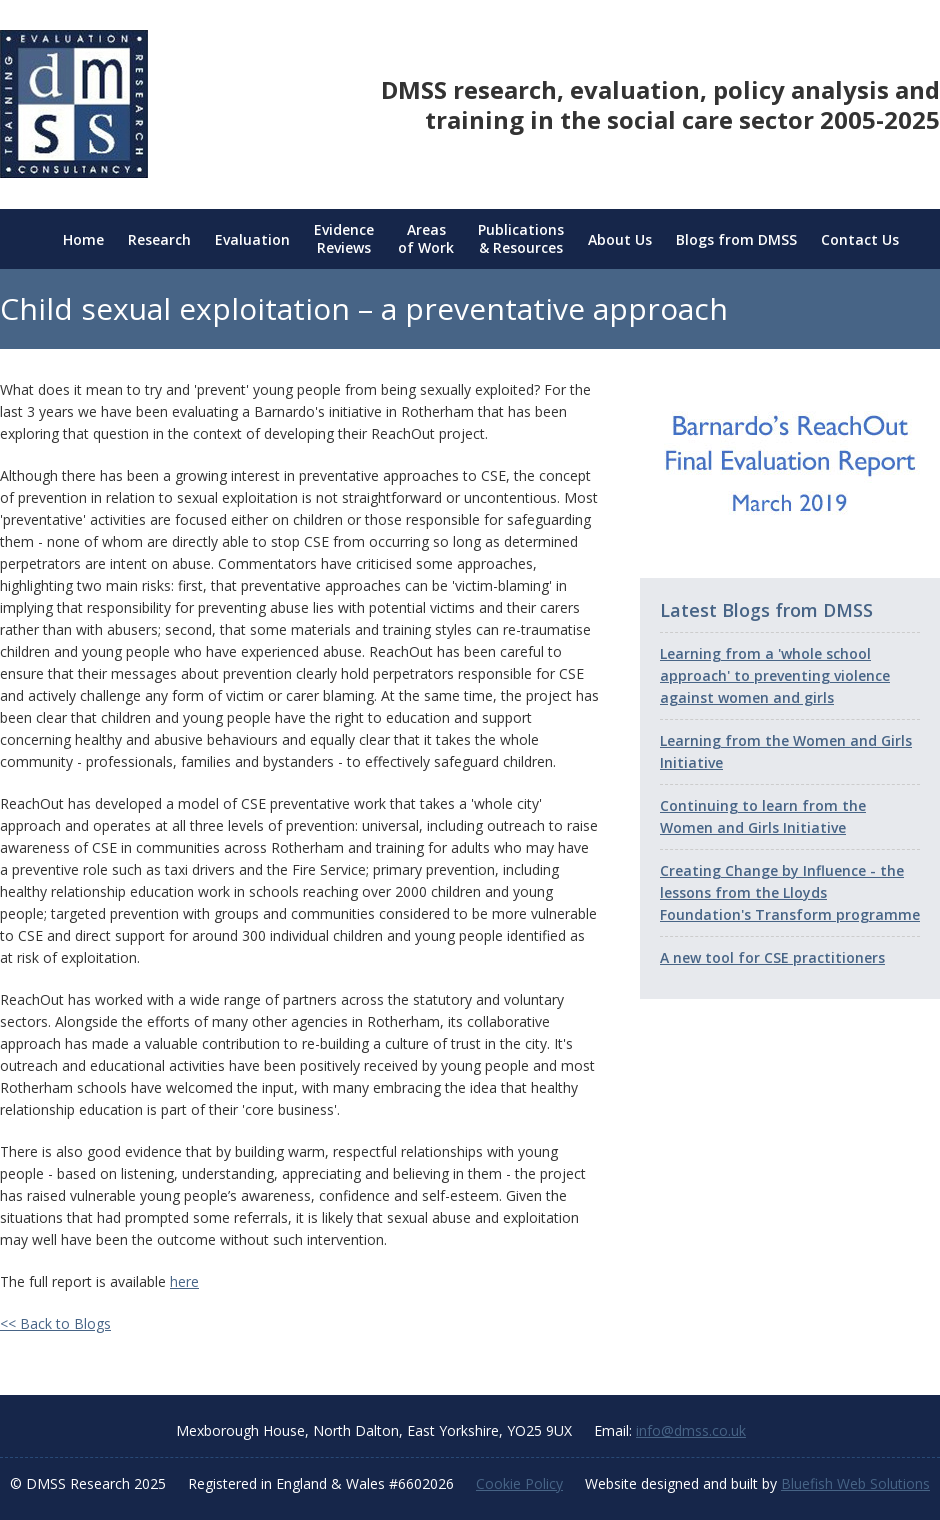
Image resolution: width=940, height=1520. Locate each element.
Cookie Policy (519, 1483)
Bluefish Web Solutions (855, 1483)
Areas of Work (426, 239)
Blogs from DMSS (736, 239)
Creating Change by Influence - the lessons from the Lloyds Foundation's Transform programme (790, 892)
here (184, 1281)
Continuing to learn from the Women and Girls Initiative (763, 816)
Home (83, 239)
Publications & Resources (521, 239)
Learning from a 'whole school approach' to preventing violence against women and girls (775, 675)
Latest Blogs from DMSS (766, 610)
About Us (620, 239)
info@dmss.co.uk (691, 1430)
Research (159, 239)
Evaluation (252, 239)
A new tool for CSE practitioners (772, 957)
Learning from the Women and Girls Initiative (786, 751)
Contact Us (860, 239)
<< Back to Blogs (55, 1323)
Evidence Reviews (344, 239)
